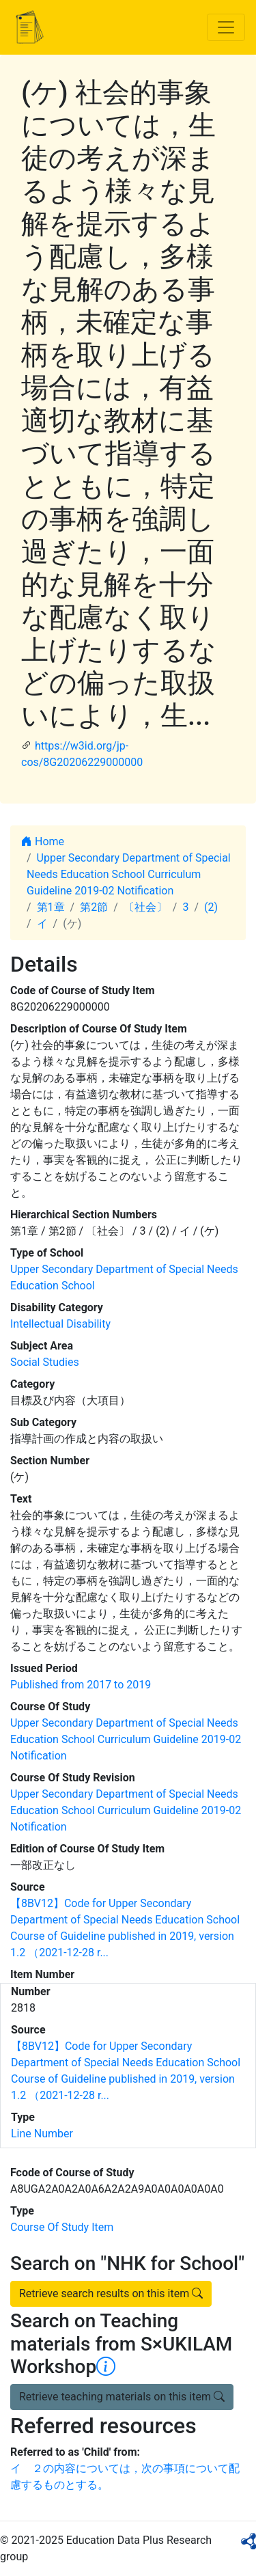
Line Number (42, 2133)
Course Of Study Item (61, 2227)
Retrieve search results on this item (111, 2293)
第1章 (51, 907)
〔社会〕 (145, 907)
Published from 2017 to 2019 (80, 1684)
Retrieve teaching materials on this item (122, 2396)
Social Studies (44, 1362)
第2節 (94, 907)
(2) (211, 907)
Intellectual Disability (60, 1323)
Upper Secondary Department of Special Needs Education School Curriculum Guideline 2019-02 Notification (129, 874)
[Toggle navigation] (226, 27)
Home (42, 841)
